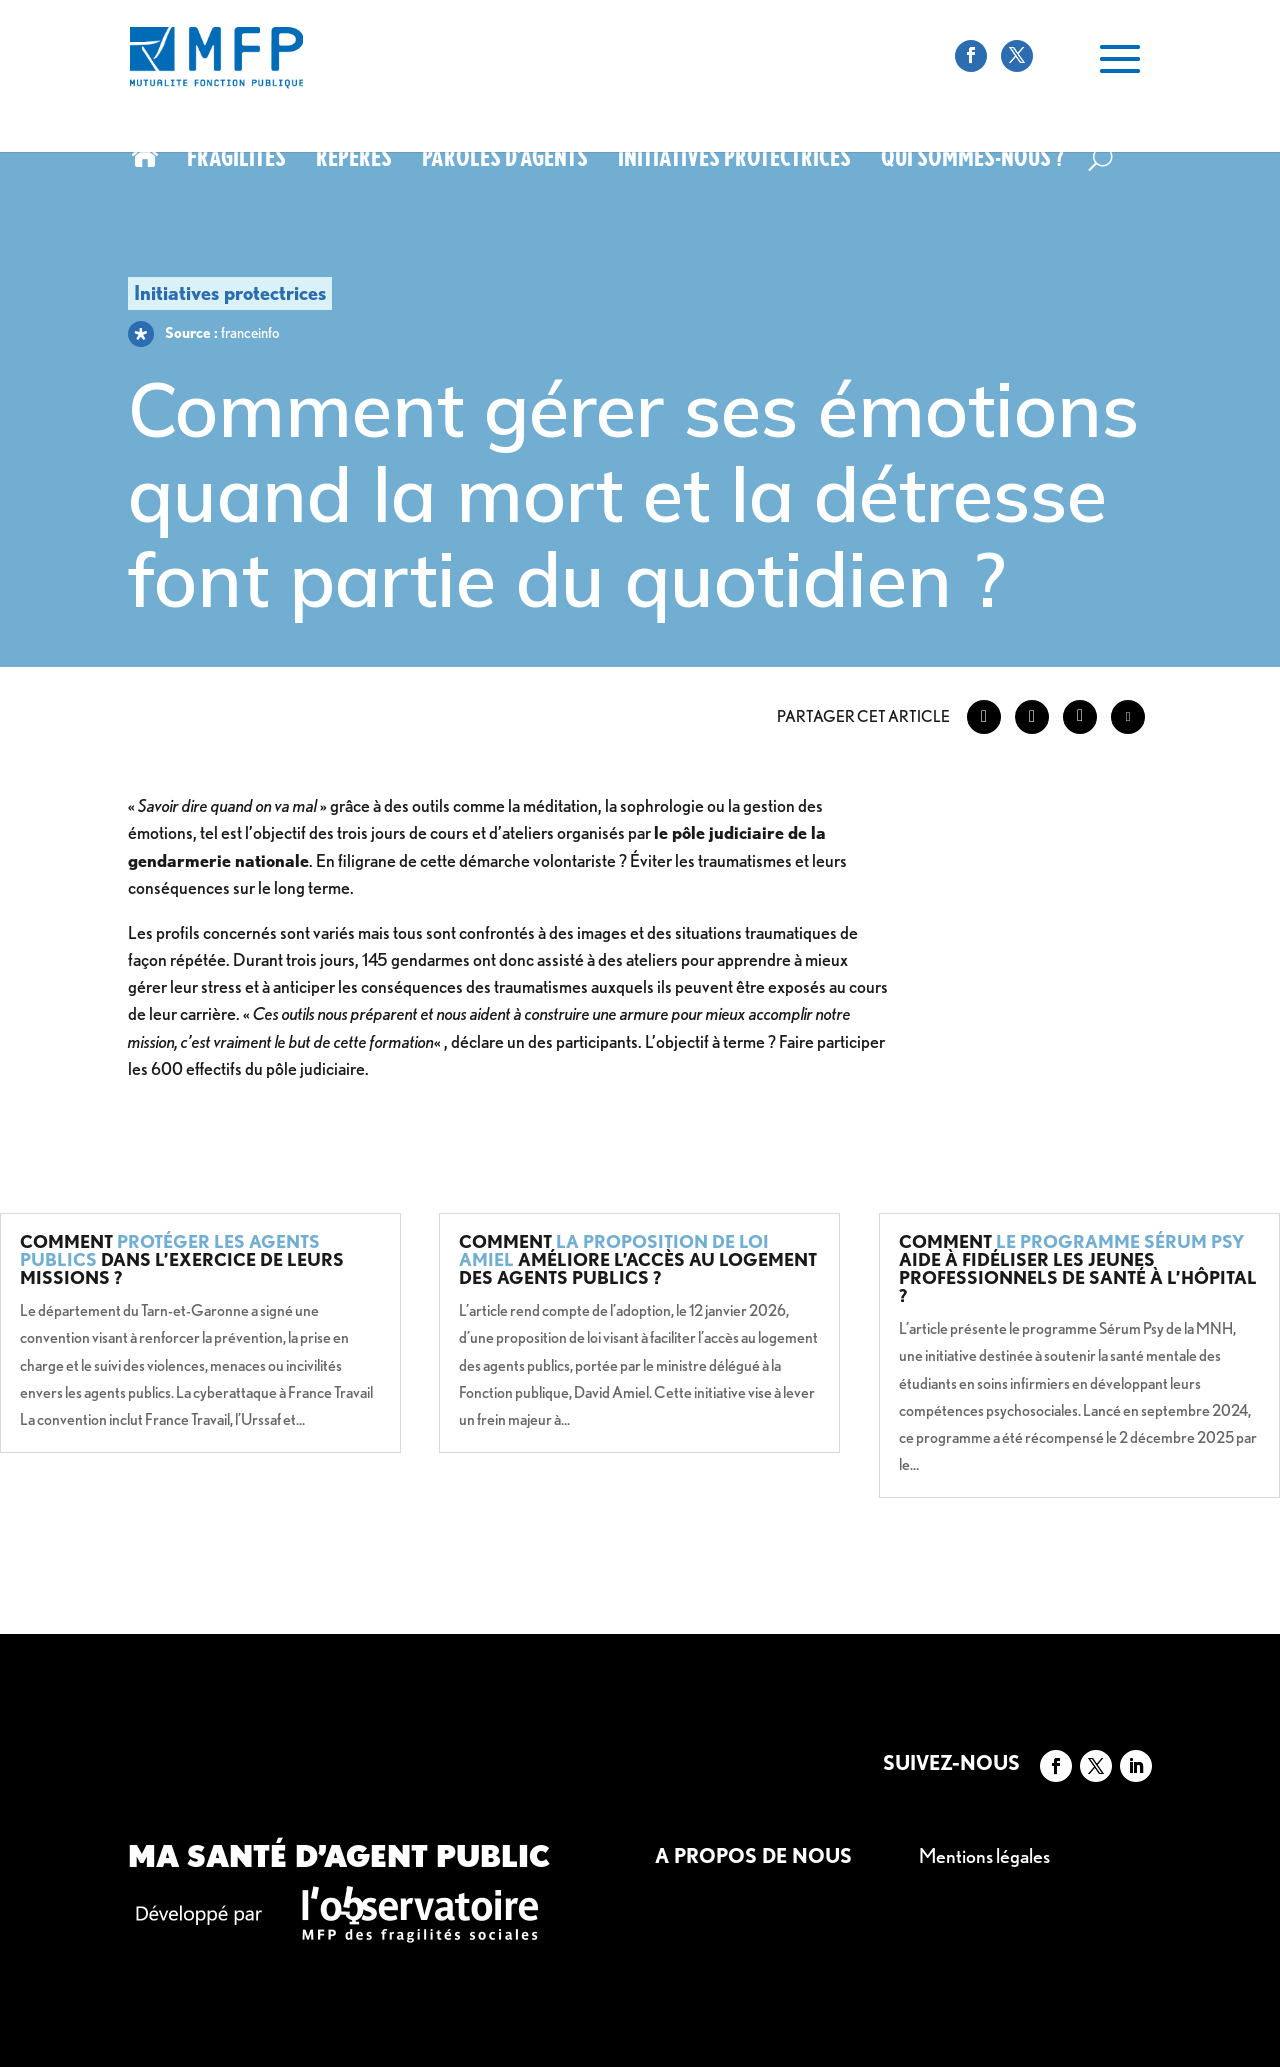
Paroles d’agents (505, 161)
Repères (354, 161)
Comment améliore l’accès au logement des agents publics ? (638, 1259)
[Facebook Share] (984, 717)
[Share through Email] (1128, 717)
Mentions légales (984, 1856)
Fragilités (236, 161)
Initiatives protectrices (734, 161)
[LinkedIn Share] (1080, 717)
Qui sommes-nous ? (972, 161)
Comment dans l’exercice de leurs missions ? (182, 1259)
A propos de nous (753, 1856)
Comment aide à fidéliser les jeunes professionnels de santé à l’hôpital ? (1078, 1268)
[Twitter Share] (1032, 717)
